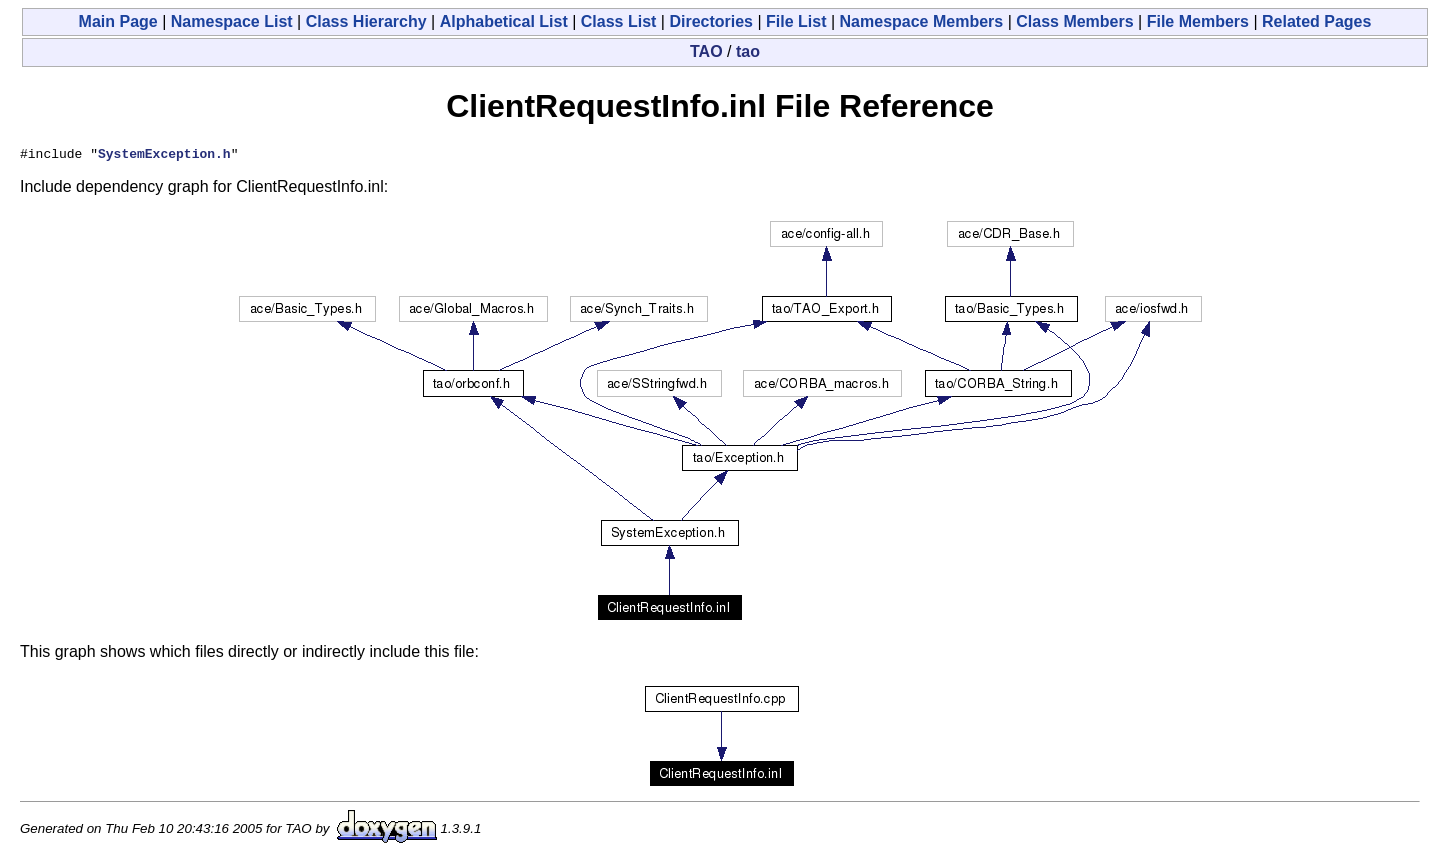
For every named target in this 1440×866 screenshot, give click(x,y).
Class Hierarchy (366, 21)
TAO (706, 51)
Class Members (1074, 21)
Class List (619, 21)
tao (748, 51)
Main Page (118, 21)
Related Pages (1316, 21)
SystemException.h (164, 156)
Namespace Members (922, 21)
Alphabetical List (504, 21)
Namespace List (232, 21)
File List (796, 21)
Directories (711, 21)
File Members (1198, 21)
